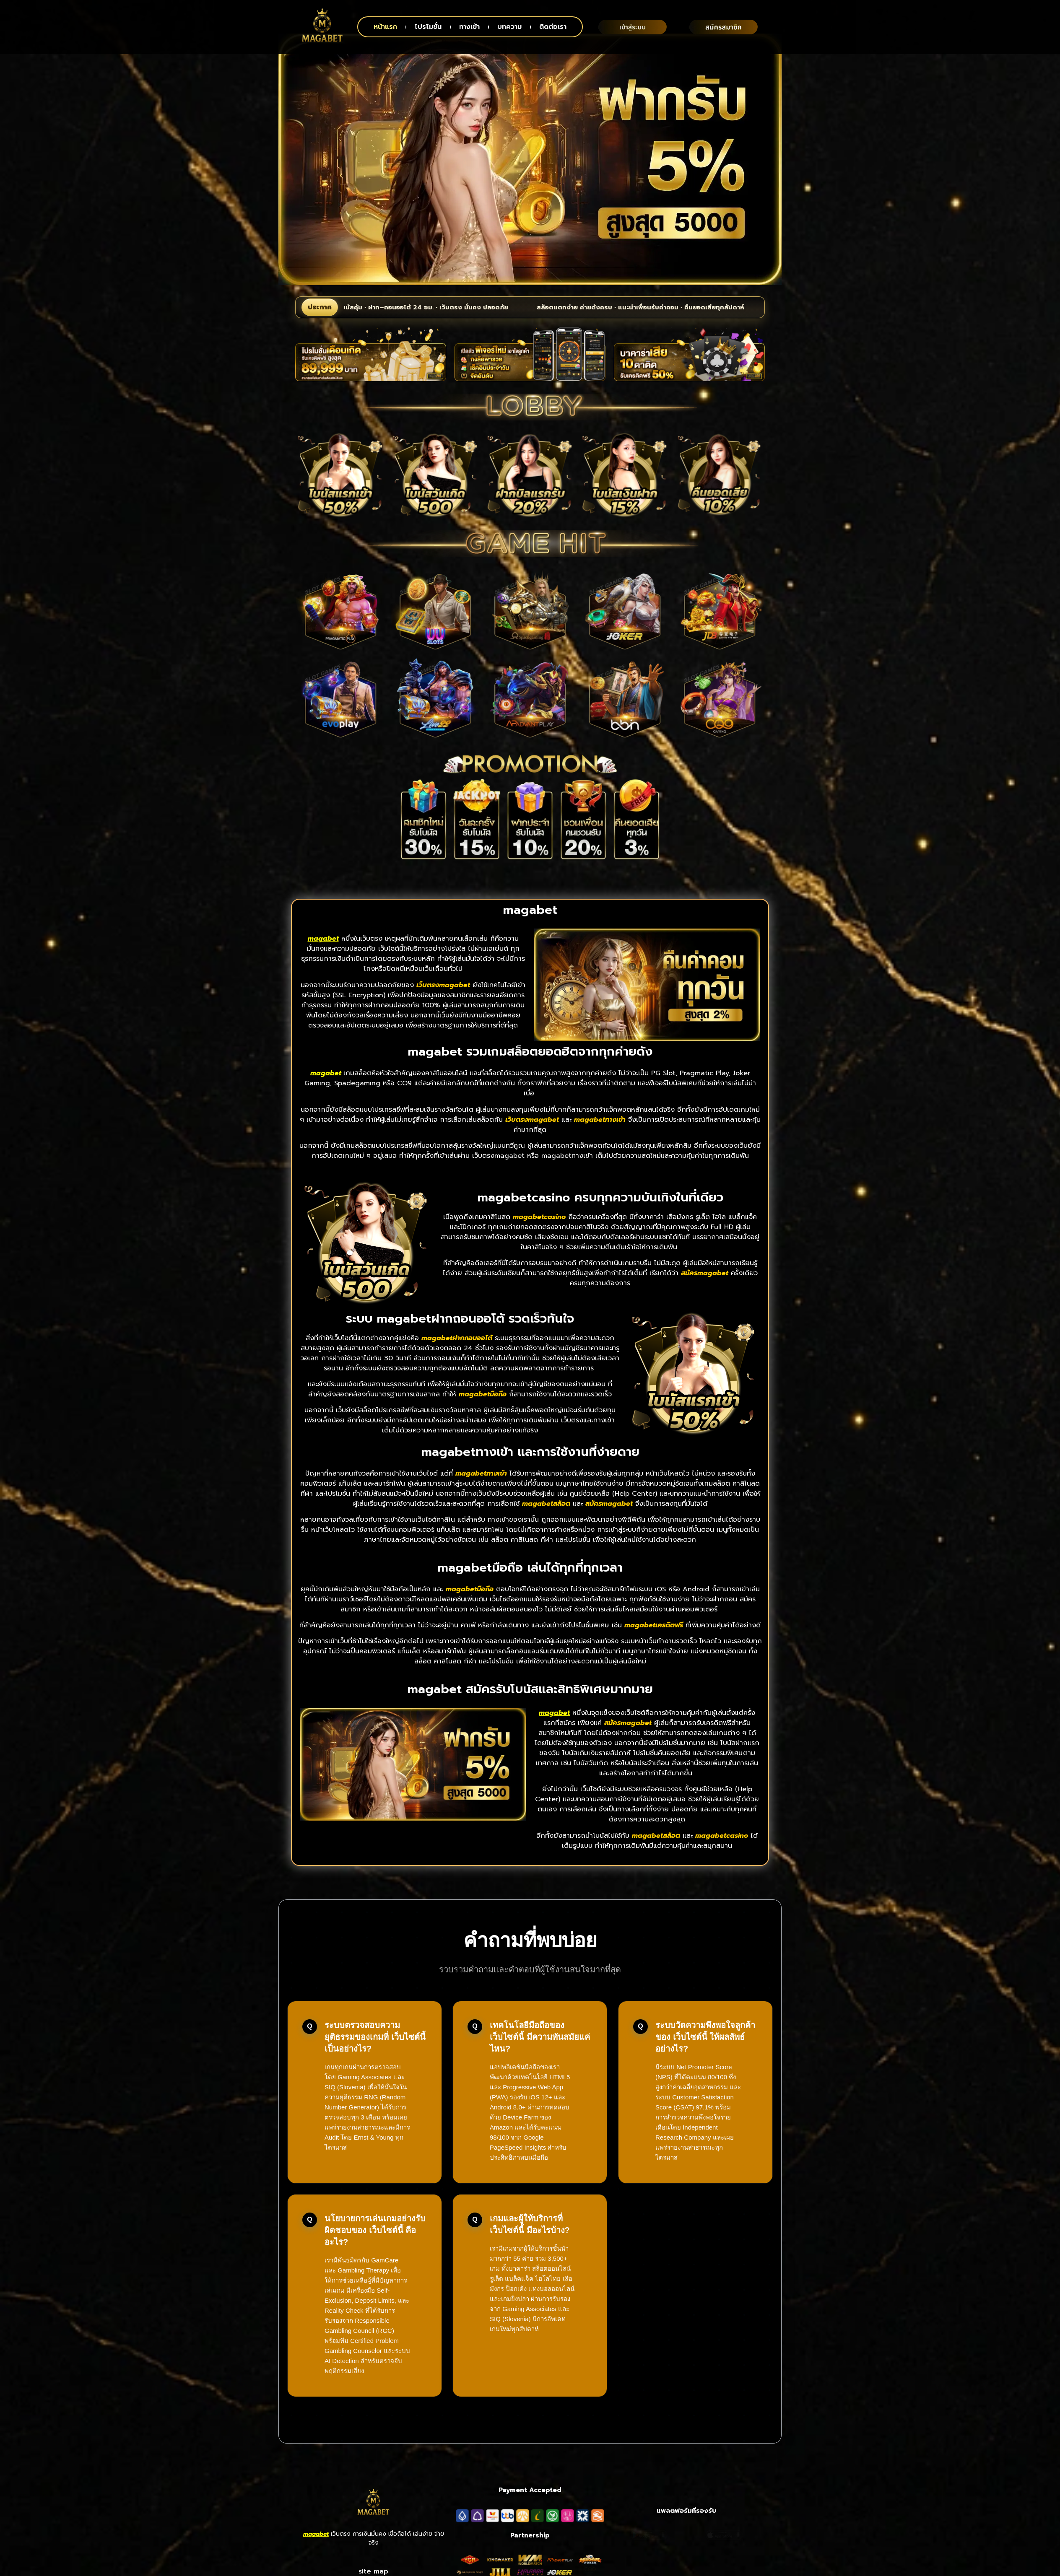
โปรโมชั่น (428, 27)
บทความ (509, 27)
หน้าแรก (385, 27)
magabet (316, 2558)
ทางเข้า (469, 27)
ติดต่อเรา (552, 27)
